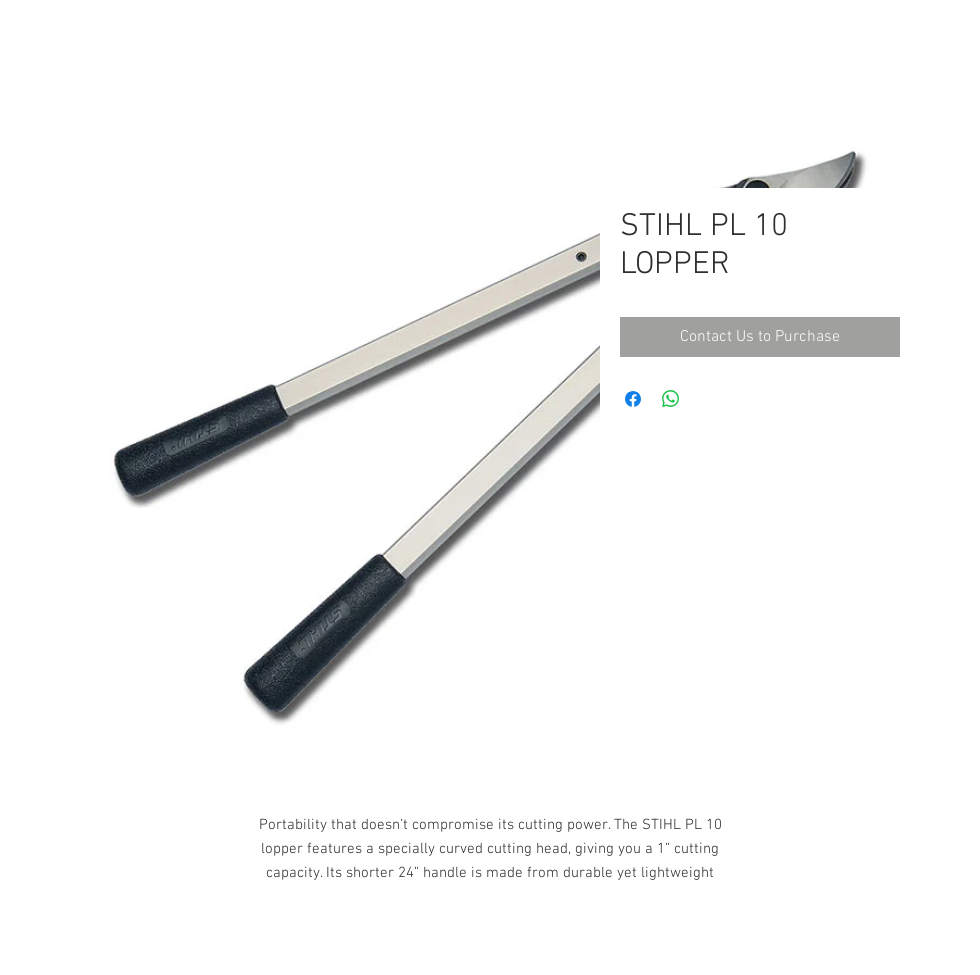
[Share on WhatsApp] (671, 399)
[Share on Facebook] (633, 399)
